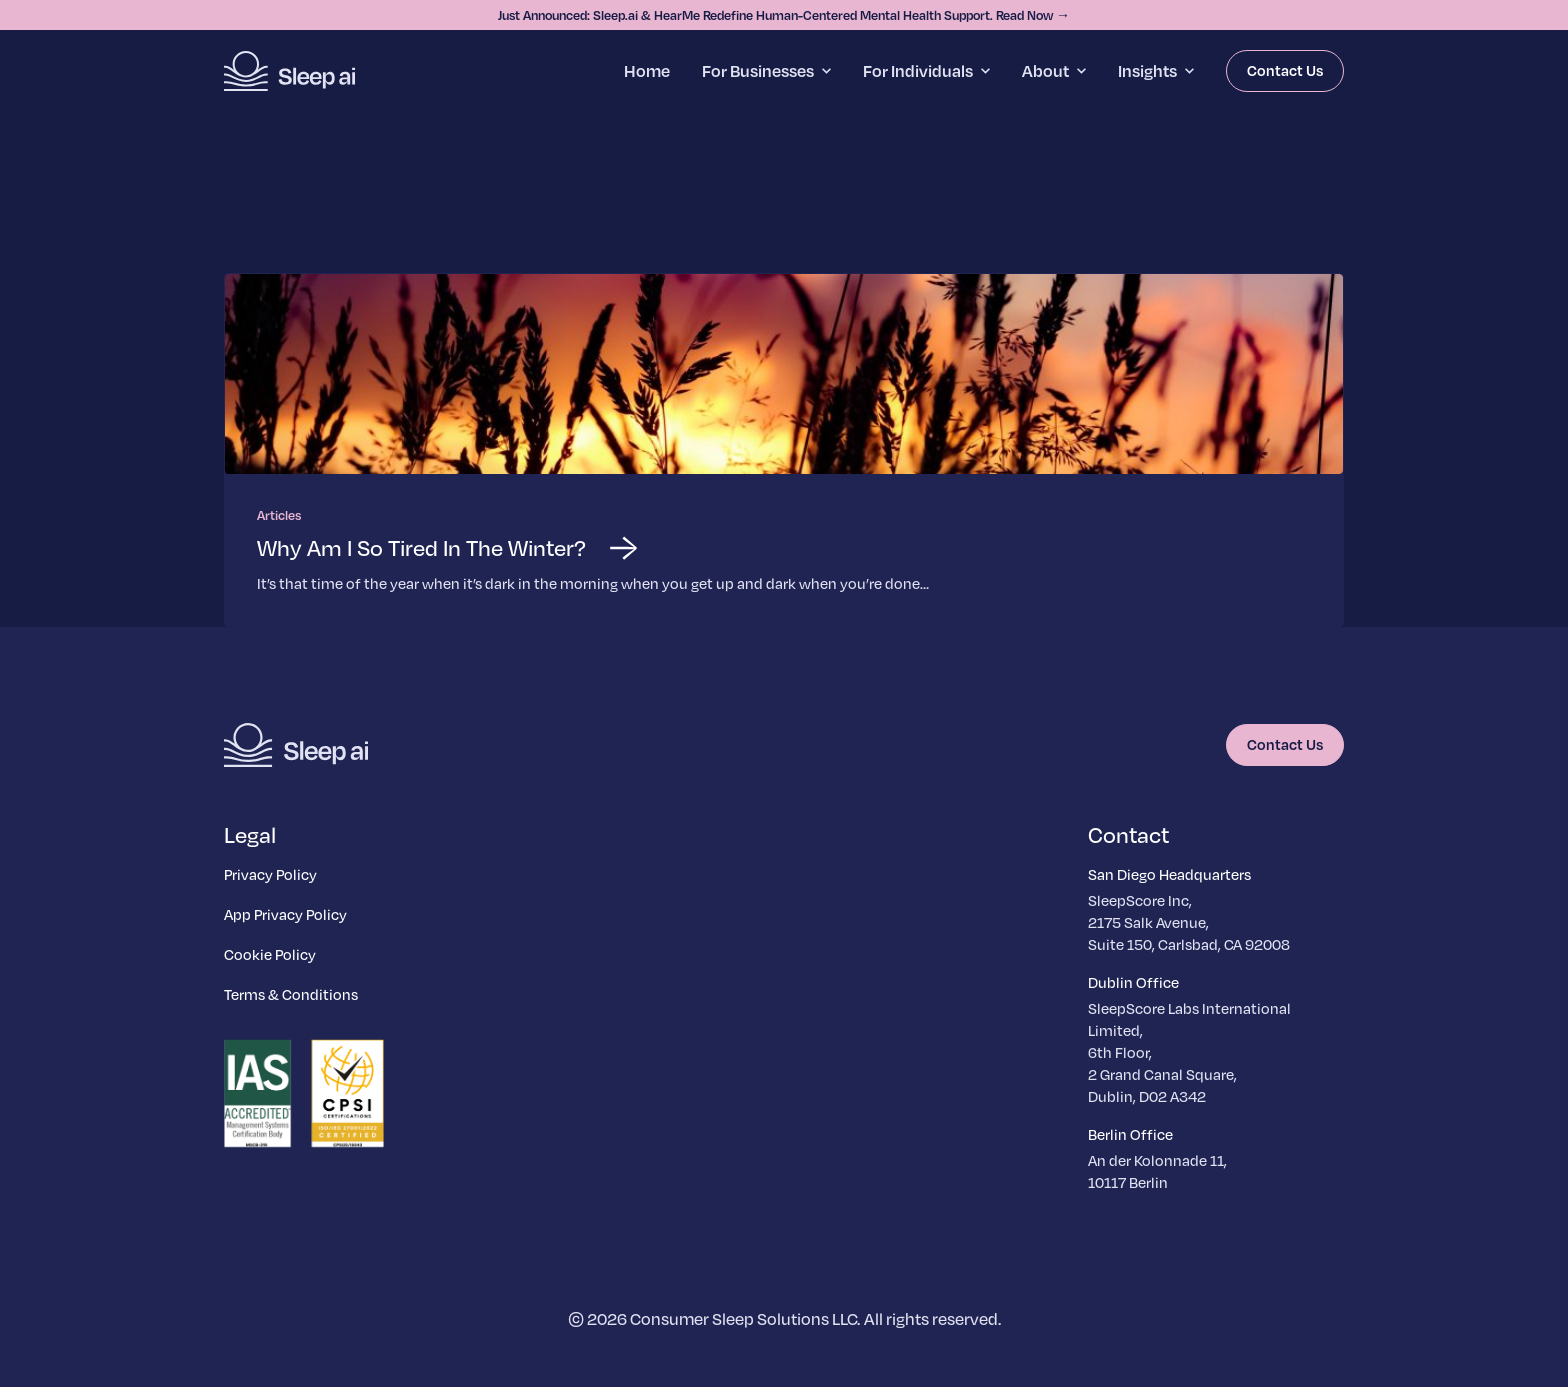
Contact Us (1285, 70)
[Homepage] (289, 71)
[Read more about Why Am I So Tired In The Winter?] (784, 450)
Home (647, 70)
